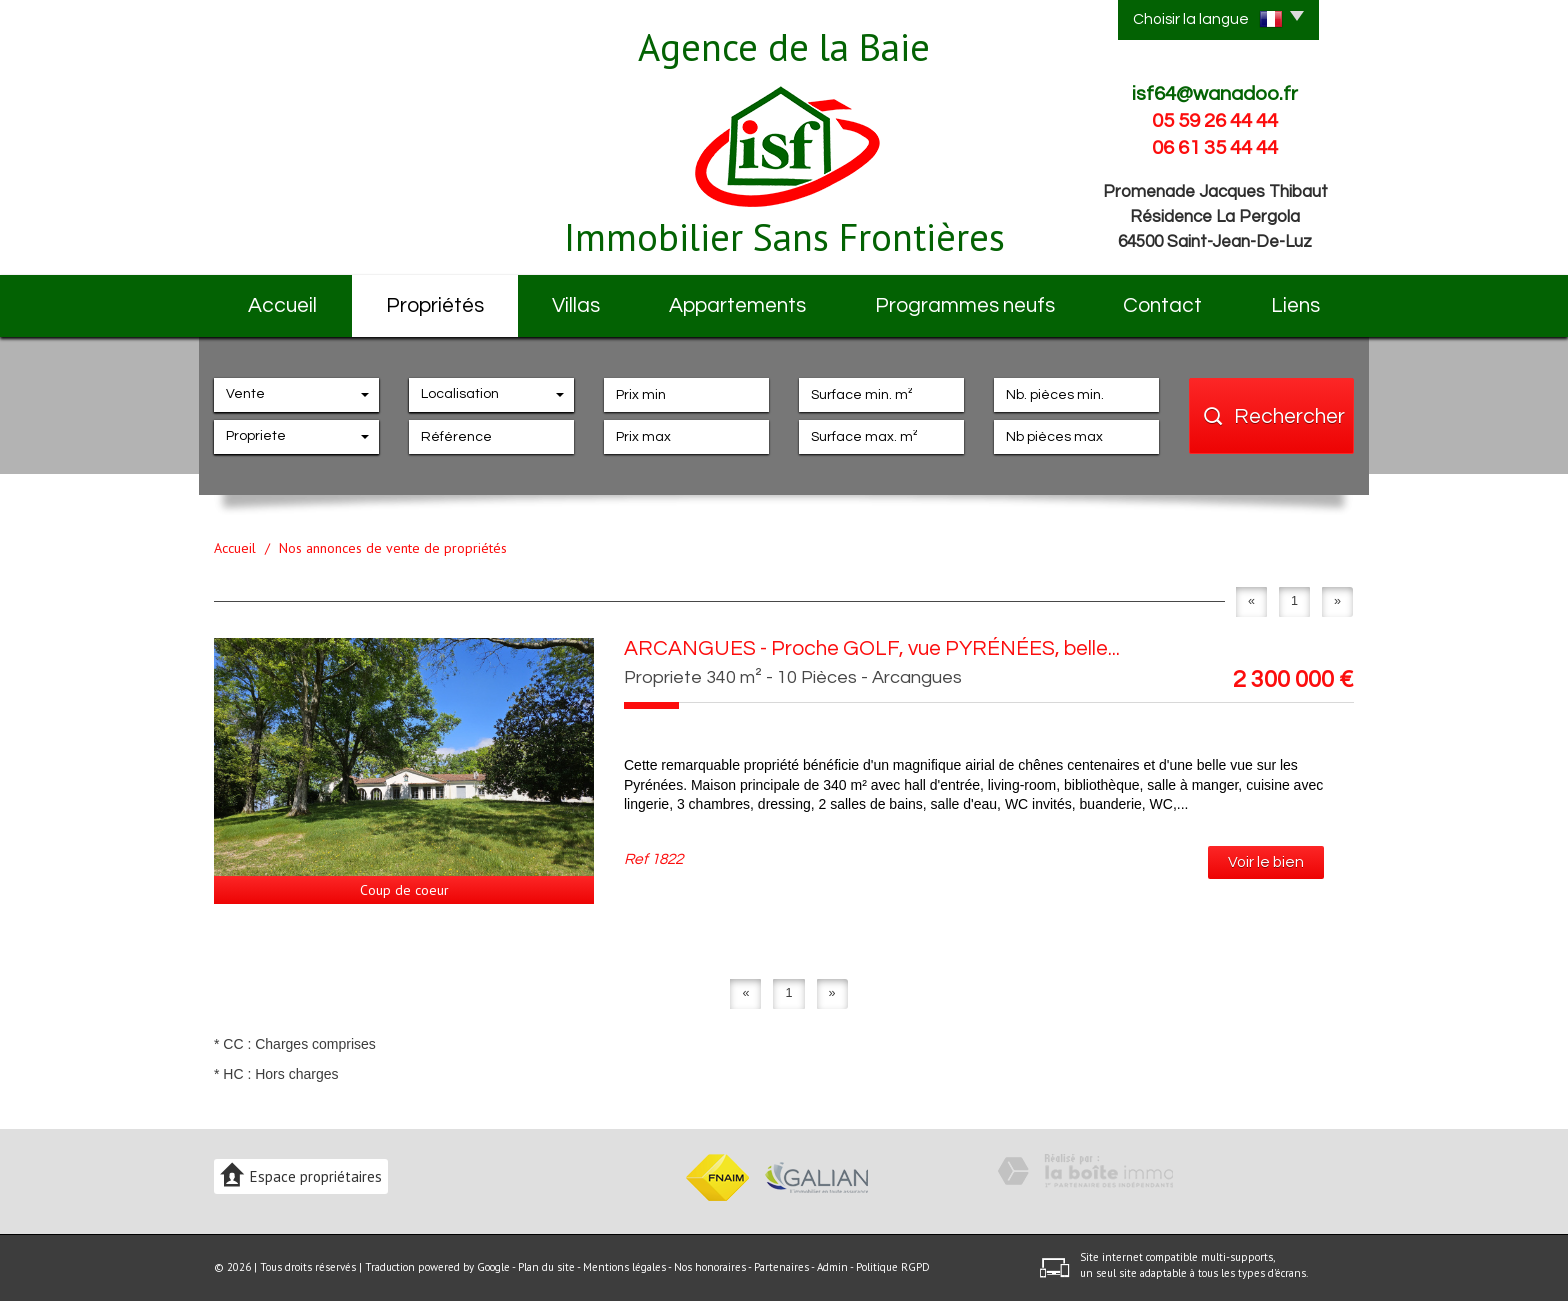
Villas (576, 305)
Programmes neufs (965, 305)
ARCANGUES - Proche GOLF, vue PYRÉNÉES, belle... (872, 648)
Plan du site (546, 1267)
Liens (1295, 305)
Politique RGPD (893, 1267)
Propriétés (435, 305)
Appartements (737, 305)
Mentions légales (624, 1267)
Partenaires (781, 1267)
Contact (1162, 305)
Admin (832, 1267)
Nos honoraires (710, 1267)
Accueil (282, 305)
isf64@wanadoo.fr (1215, 93)
